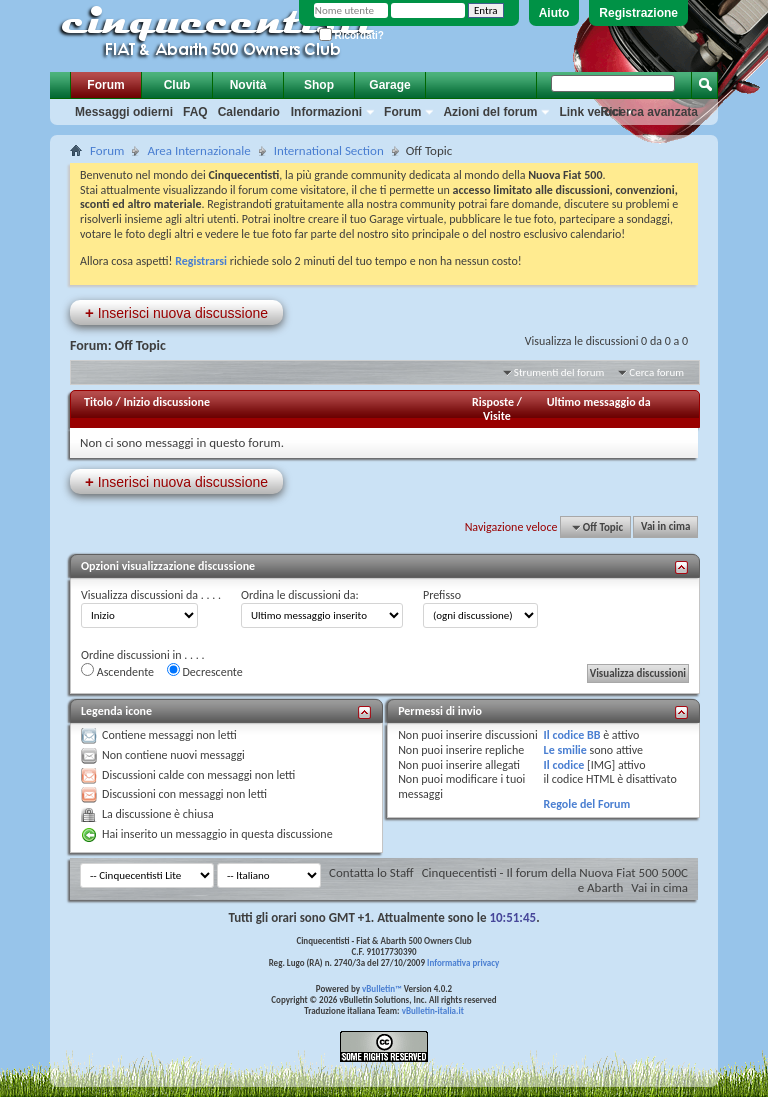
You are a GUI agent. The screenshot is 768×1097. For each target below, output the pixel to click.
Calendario (249, 112)
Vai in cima (665, 527)
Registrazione (638, 13)
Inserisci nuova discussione (176, 312)
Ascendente (117, 671)
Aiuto (554, 13)
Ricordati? (351, 35)
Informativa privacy (463, 962)
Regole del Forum (587, 804)
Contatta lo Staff (371, 872)
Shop (319, 85)
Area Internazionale (198, 150)
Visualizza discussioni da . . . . (151, 595)
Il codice (564, 765)
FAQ (195, 112)
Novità (248, 85)
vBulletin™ (382, 988)
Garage (389, 85)
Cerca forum (656, 372)
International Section (329, 150)
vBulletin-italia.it (433, 1010)
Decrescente (205, 671)
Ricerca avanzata (649, 112)
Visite (497, 416)
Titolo (98, 402)
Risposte (493, 402)
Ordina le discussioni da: (300, 595)
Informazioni (326, 112)
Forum (105, 85)
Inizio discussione (166, 402)
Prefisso (442, 595)
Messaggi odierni (124, 112)
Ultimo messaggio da (599, 402)
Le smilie (565, 750)
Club (177, 85)
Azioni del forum (490, 112)
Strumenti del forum (559, 372)
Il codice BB (572, 735)
